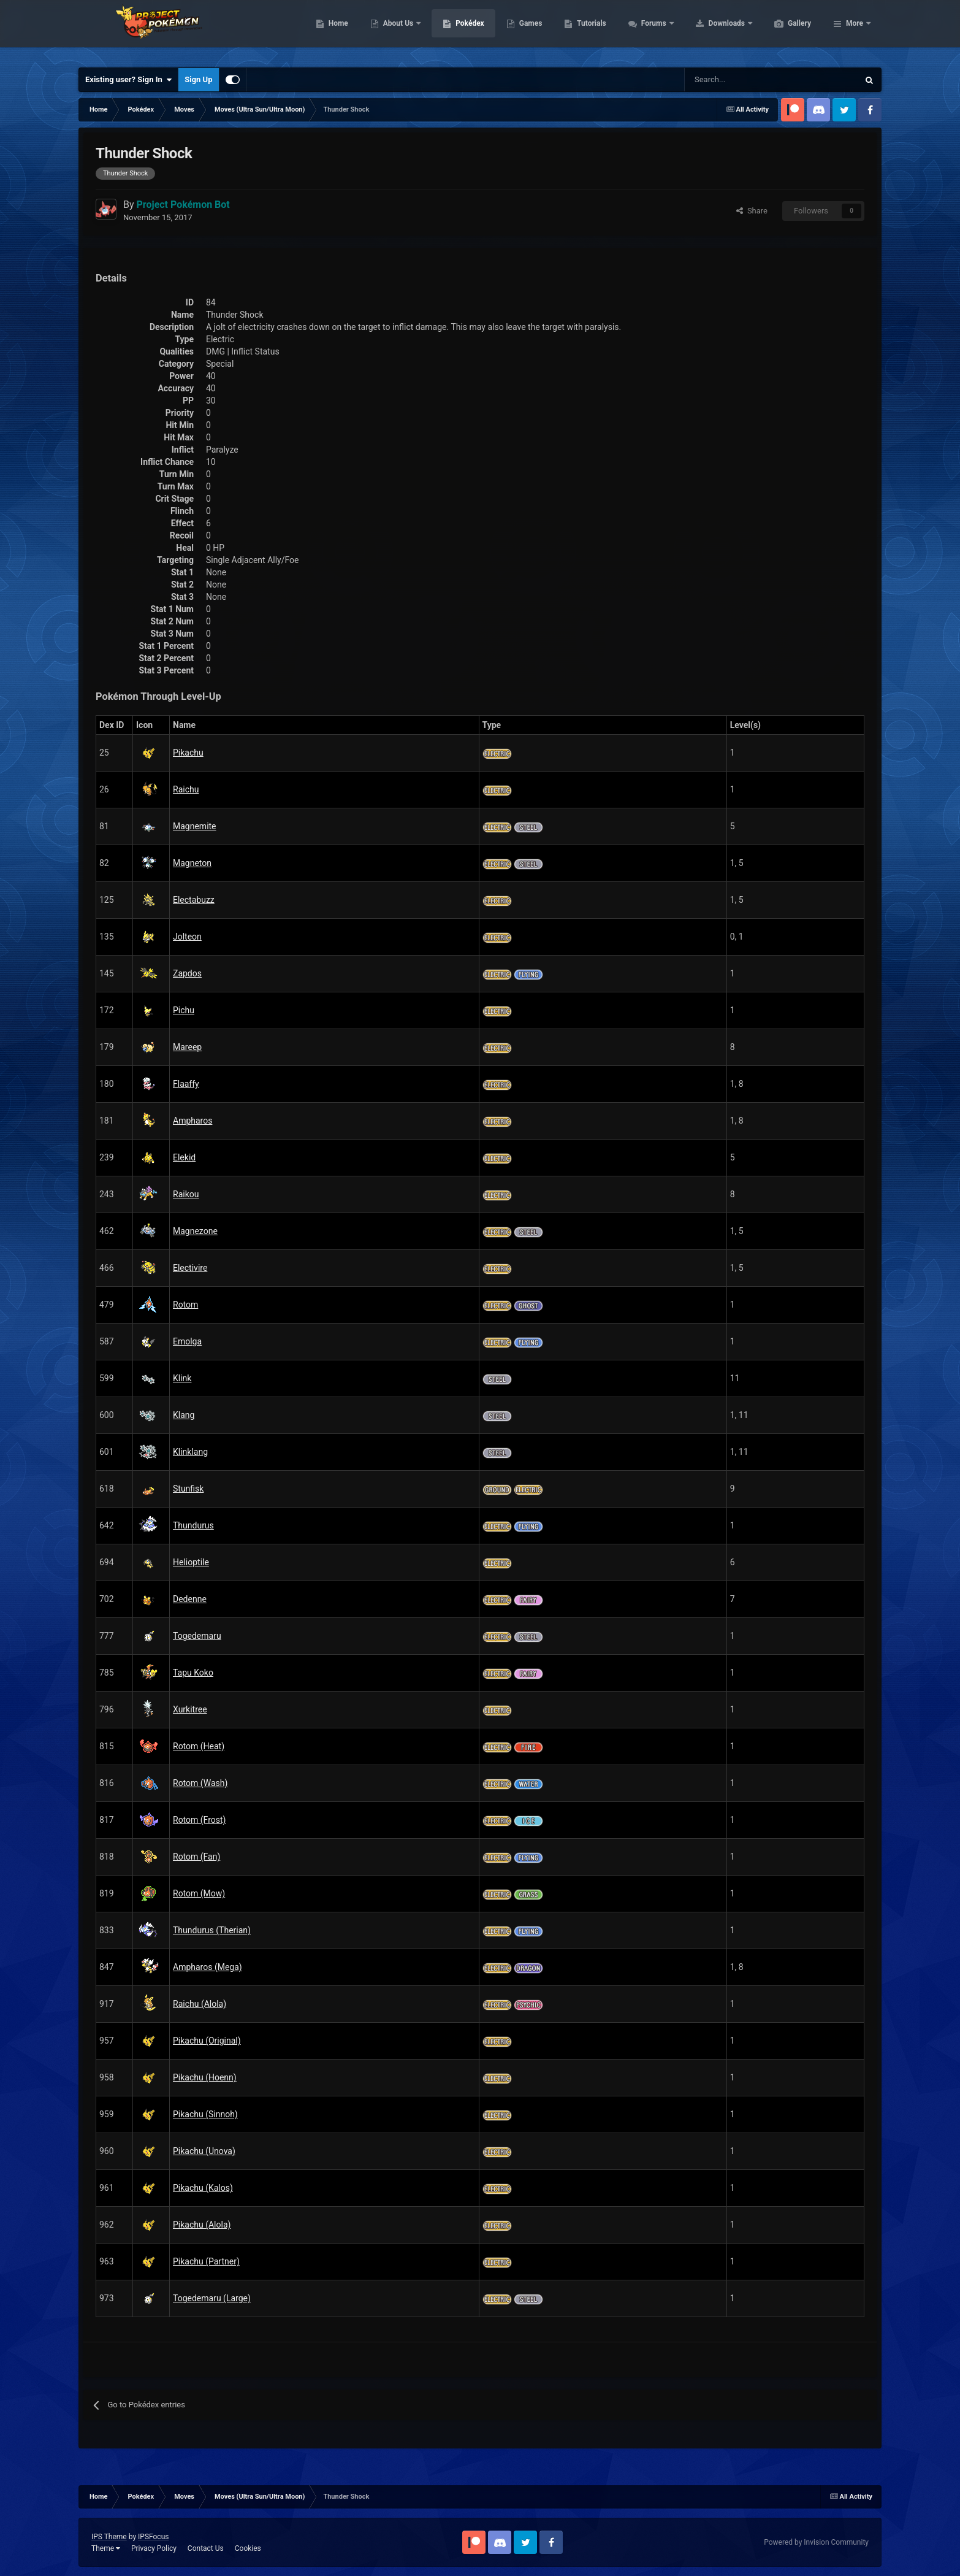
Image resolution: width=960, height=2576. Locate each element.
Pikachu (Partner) (206, 2261)
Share (752, 210)
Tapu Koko (193, 1672)
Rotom (185, 1304)
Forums (712, 30)
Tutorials (649, 30)
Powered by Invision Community (816, 2542)
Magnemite (194, 826)
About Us (457, 30)
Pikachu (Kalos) (203, 2188)
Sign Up (198, 79)
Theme (105, 2548)
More (854, 30)
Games (588, 30)
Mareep (187, 1047)
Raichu (186, 789)
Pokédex (527, 30)
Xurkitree (190, 1709)
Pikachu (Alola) (201, 2224)
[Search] (728, 79)
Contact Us (206, 2548)
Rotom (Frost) (199, 1820)
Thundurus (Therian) (212, 1930)
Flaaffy (186, 1084)
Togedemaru (197, 1636)
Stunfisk (188, 1488)
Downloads (786, 30)
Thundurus (193, 1525)
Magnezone (195, 1231)
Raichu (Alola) (199, 2004)
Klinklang (190, 1452)
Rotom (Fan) (196, 1856)
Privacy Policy (154, 2548)
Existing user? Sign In (128, 79)
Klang (183, 1415)
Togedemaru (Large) (212, 2298)
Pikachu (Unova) (204, 2151)
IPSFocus (153, 2536)
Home (396, 30)
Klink (182, 1378)
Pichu (183, 1010)
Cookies (248, 2548)
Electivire (190, 1268)
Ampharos (192, 1120)
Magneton (192, 863)
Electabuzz (194, 900)
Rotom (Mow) (199, 1893)
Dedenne (190, 1599)
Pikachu (188, 752)
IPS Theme (109, 2536)
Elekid (184, 1157)
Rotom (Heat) (198, 1746)
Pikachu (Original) (207, 2040)
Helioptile (191, 1562)
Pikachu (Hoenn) (205, 2077)
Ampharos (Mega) (207, 1967)
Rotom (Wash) (200, 1783)
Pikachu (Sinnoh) (205, 2114)
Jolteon (187, 936)
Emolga (187, 1341)
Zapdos (187, 973)
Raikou (186, 1194)
